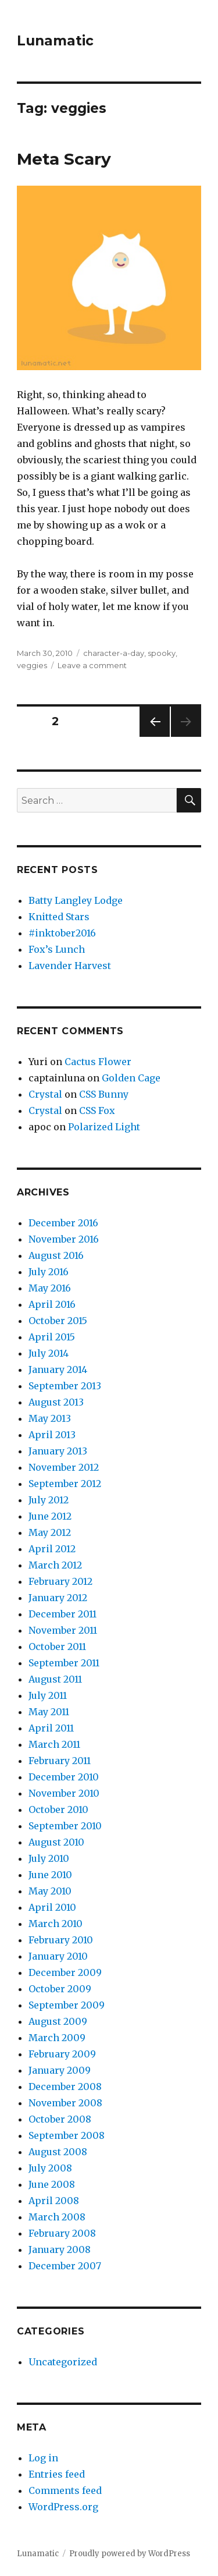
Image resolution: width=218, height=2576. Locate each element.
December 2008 (65, 2086)
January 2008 (59, 2249)
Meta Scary (64, 159)
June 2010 (50, 1874)
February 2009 (62, 2054)
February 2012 (60, 1581)
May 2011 (48, 1712)
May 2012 (49, 1532)
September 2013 (64, 1386)
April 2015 (51, 1337)
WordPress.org (63, 2507)
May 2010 (50, 1891)
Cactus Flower (98, 1061)
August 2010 (56, 1842)
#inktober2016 (62, 933)
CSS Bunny (103, 1094)
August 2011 (55, 1679)
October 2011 (57, 1646)
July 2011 (47, 1695)
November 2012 (63, 1467)
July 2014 (48, 1353)
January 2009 (59, 2070)
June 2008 (51, 2184)
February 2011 (59, 1760)
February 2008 (62, 2233)
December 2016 (63, 1223)
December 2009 (65, 1972)
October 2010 (58, 1809)
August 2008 (57, 2152)
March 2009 (56, 2037)
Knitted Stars (59, 916)
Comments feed (65, 2490)
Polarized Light (104, 1127)
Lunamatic (55, 41)
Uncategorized (62, 2362)
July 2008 (50, 2168)
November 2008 (65, 2103)
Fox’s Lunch (56, 949)
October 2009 (59, 1989)
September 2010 (65, 1826)
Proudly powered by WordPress (129, 2554)
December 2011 (62, 1614)
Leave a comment (92, 665)
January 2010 (58, 1956)
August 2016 (56, 1255)
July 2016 (48, 1272)
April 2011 (51, 1728)
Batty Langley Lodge (75, 900)
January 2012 (57, 1597)
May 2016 (49, 1288)
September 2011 (63, 1663)
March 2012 (55, 1565)
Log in (43, 2458)
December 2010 (63, 1777)
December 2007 (64, 2266)
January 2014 (57, 1369)
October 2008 (59, 2119)
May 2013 (49, 1418)
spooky (162, 653)
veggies (32, 665)
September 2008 (66, 2135)
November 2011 (62, 1630)
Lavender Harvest (69, 965)
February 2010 (60, 1940)
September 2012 (64, 1483)
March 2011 (54, 1744)
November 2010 (63, 1793)
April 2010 (52, 1907)
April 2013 (52, 1434)
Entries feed (56, 2474)
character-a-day (113, 653)
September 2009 (66, 2005)
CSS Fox (97, 1110)
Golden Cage (131, 1078)
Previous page (155, 736)
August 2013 (56, 1402)
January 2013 (57, 1451)
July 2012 (48, 1500)
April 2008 (53, 2200)
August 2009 (57, 2021)
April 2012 (52, 1549)
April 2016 (52, 1304)
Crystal (45, 1094)
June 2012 (50, 1516)
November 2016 (63, 1239)
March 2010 (55, 1923)
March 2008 (56, 2217)
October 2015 (57, 1320)
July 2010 (48, 1858)
